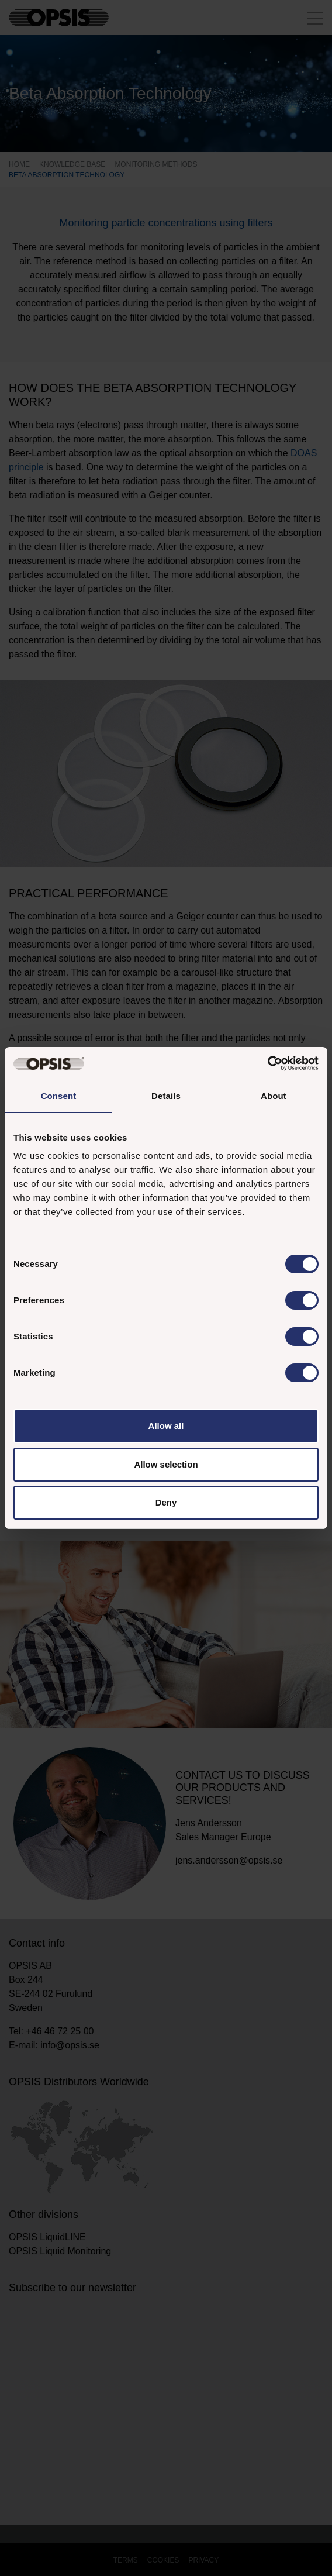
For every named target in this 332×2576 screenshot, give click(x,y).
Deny (166, 1502)
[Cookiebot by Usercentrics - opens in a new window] (267, 1063)
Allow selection (166, 1464)
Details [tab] (166, 1096)
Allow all (166, 1426)
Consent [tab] (59, 1096)
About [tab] (273, 1096)
